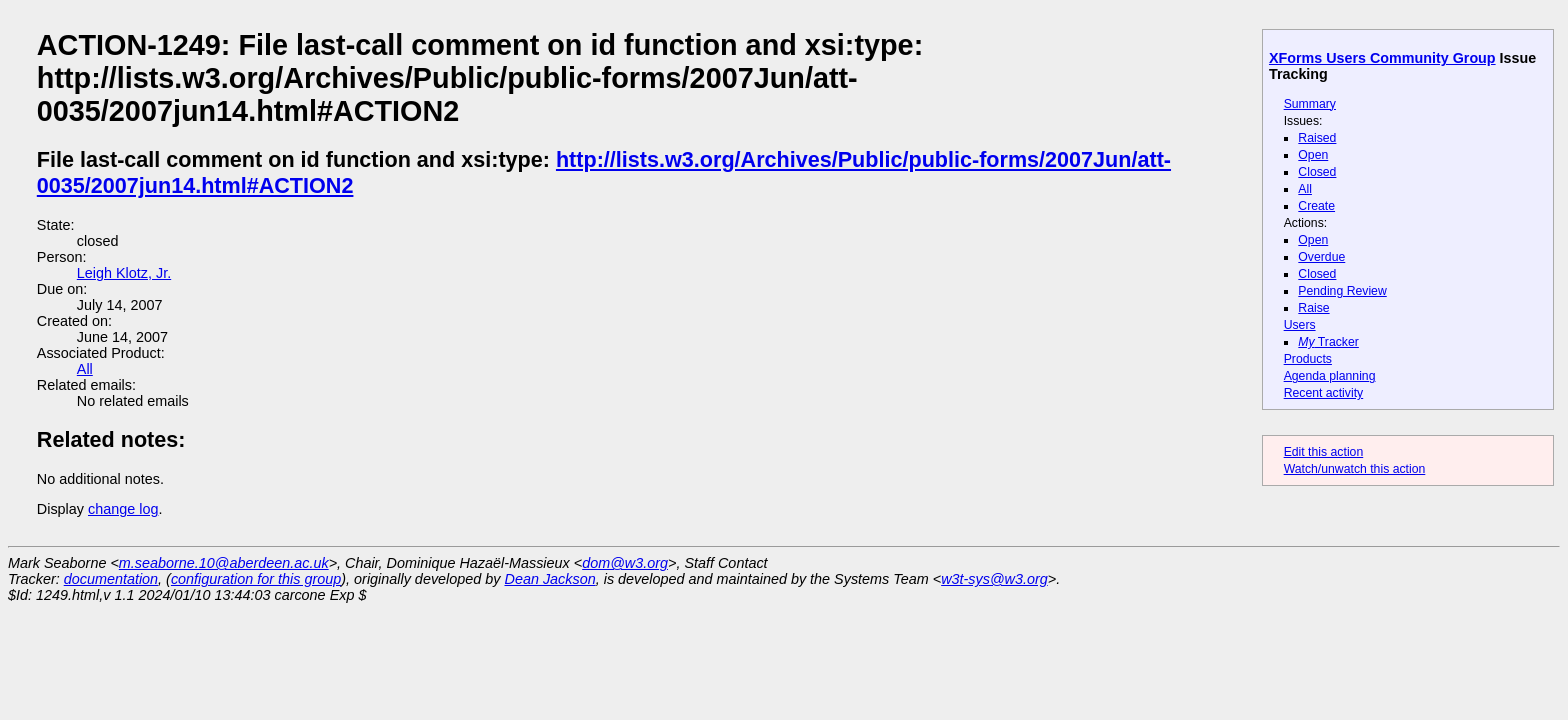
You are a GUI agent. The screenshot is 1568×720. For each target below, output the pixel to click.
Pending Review (1342, 291)
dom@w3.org (625, 563)
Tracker (1328, 342)
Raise (1313, 308)
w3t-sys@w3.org (994, 579)
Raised (1317, 138)
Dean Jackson (550, 579)
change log (123, 509)
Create (1316, 206)
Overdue (1321, 257)
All (1305, 189)
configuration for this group (256, 579)
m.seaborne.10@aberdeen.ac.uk (224, 563)
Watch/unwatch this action (1355, 469)
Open (1313, 155)
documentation (111, 579)
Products (1308, 359)
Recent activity (1324, 393)
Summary (1310, 104)
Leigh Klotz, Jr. (124, 273)
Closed (1317, 172)
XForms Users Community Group (1382, 58)
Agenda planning (1330, 376)
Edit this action (1324, 452)
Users (1300, 325)
